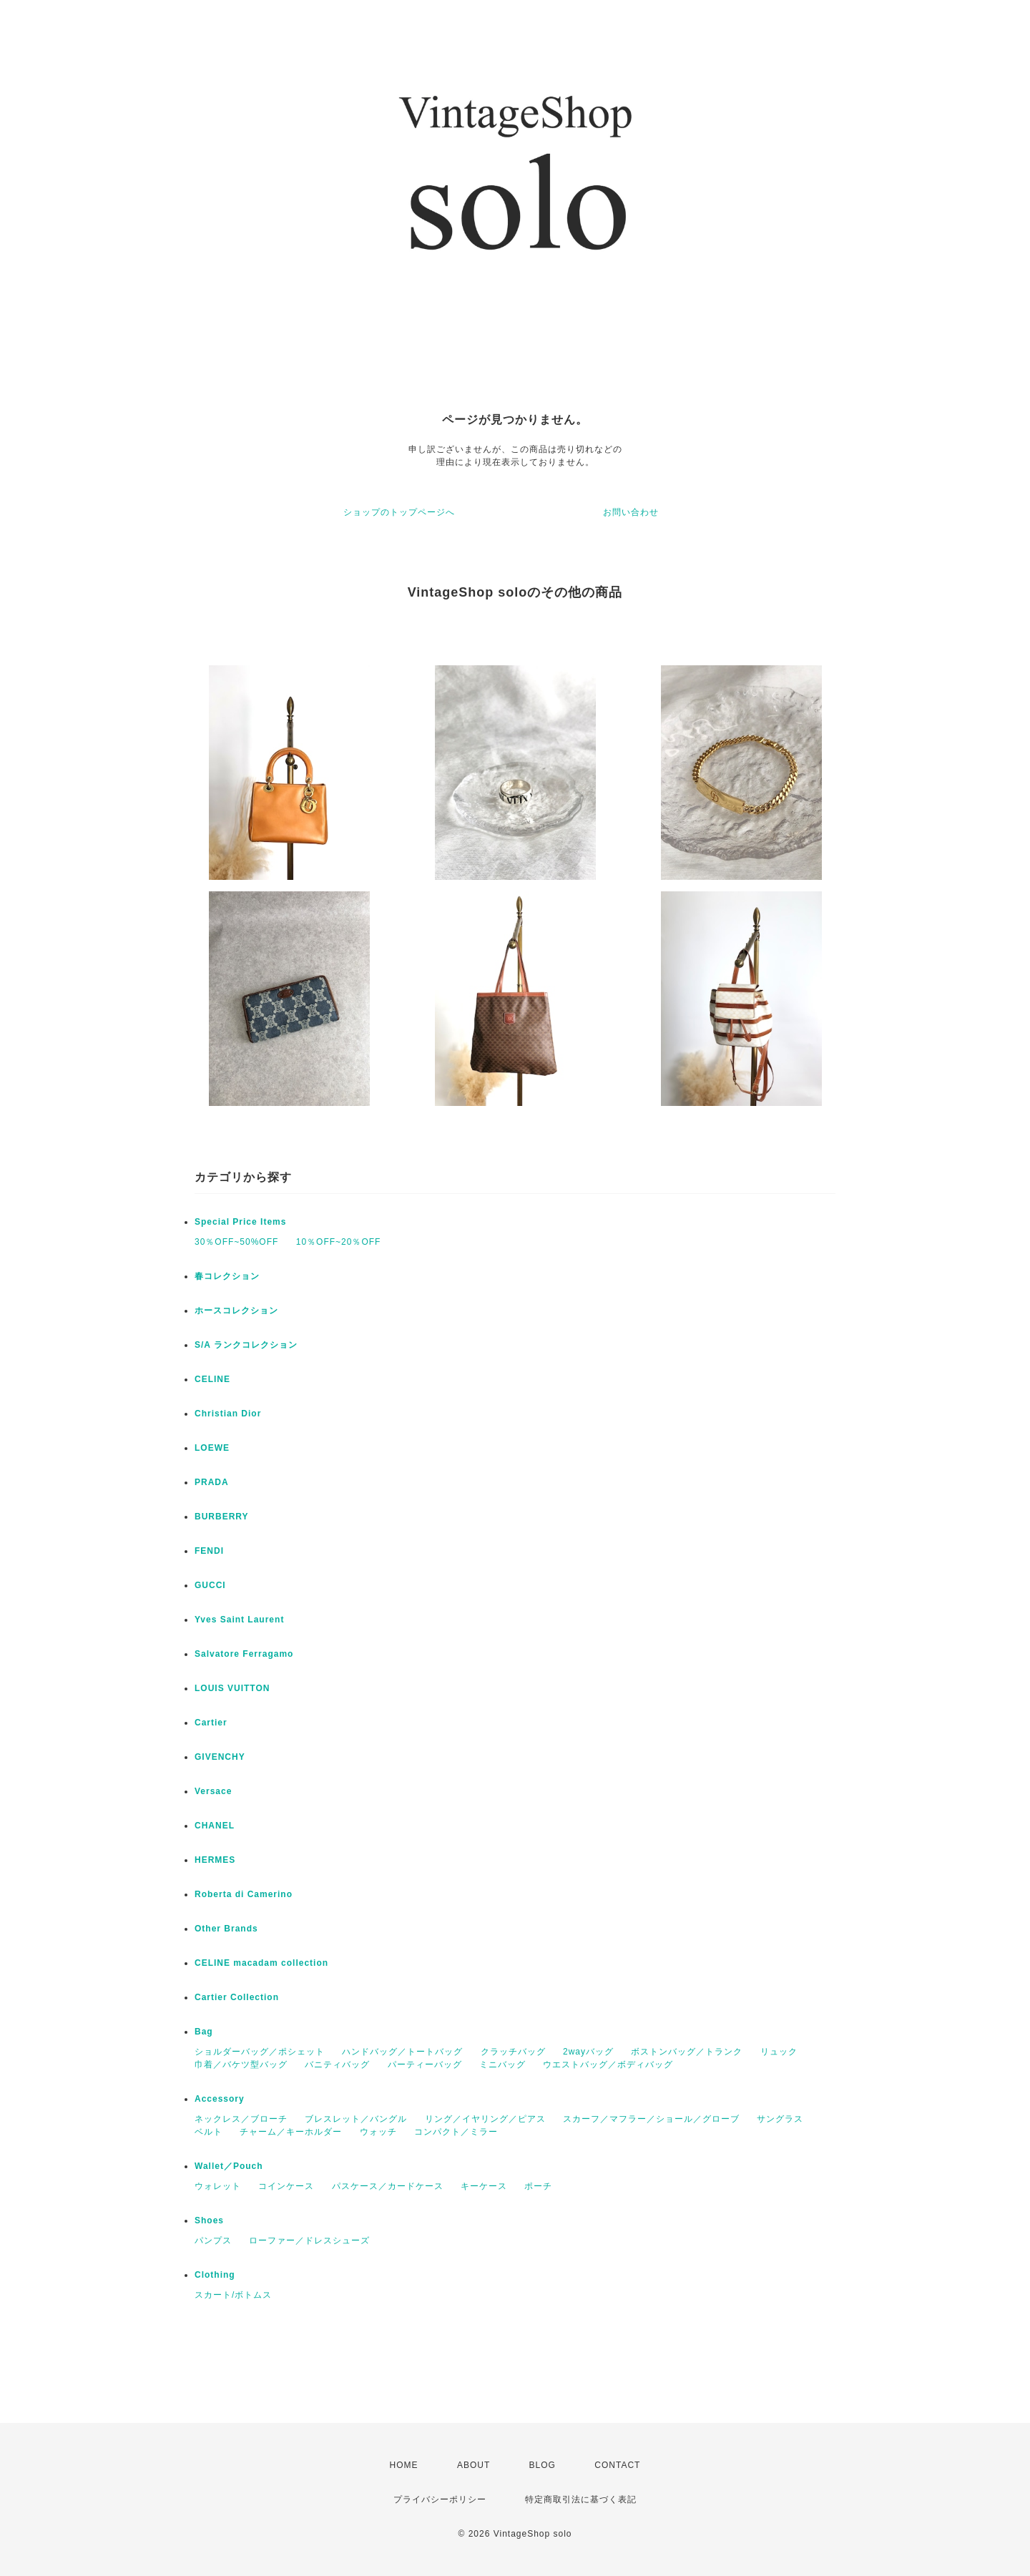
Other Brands (226, 1929)
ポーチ (538, 2186)
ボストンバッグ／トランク (686, 2052)
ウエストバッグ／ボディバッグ (608, 2065)
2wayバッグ (588, 2052)
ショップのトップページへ (399, 512)
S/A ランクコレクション (246, 1345)
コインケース (286, 2186)
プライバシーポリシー (439, 2499)
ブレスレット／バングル (356, 2119)
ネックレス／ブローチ (241, 2119)
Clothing (215, 2275)
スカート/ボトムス (233, 2295)
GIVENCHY (220, 1757)
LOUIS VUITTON (232, 1688)
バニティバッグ (337, 2065)
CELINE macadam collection (261, 1963)
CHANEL (215, 1826)
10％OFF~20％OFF (338, 1242)
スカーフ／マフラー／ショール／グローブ (651, 2119)
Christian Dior (228, 1414)
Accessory (220, 2099)
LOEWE (212, 1448)
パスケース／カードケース (387, 2186)
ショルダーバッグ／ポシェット (260, 2052)
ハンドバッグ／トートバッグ (402, 2052)
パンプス (213, 2240)
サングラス (780, 2119)
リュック (779, 2052)
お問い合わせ (631, 512)
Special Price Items (240, 1222)
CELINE (212, 1379)
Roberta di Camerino (244, 1894)
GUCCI (210, 1585)
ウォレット (218, 2186)
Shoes (209, 2220)
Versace (213, 1791)
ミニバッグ (502, 2065)
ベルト (208, 2132)
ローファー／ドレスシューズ (309, 2240)
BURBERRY (222, 1517)
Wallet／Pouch (229, 2166)
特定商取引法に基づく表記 (581, 2499)
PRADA (212, 1482)
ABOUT (473, 2465)
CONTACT (617, 2465)
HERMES (215, 1860)
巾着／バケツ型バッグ (241, 2065)
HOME (404, 2465)
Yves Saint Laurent (239, 1620)
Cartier (211, 1723)
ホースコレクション (236, 1311)
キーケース (484, 2186)
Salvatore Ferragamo (244, 1654)
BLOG (542, 2465)
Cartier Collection (237, 1997)
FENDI (209, 1551)
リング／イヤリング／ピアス (485, 2119)
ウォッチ (378, 2132)
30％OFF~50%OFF (236, 1242)
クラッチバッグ (513, 2052)
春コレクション (227, 1276)
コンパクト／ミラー (456, 2132)
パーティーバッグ (425, 2065)
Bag (204, 2032)
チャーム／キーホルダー (291, 2132)
